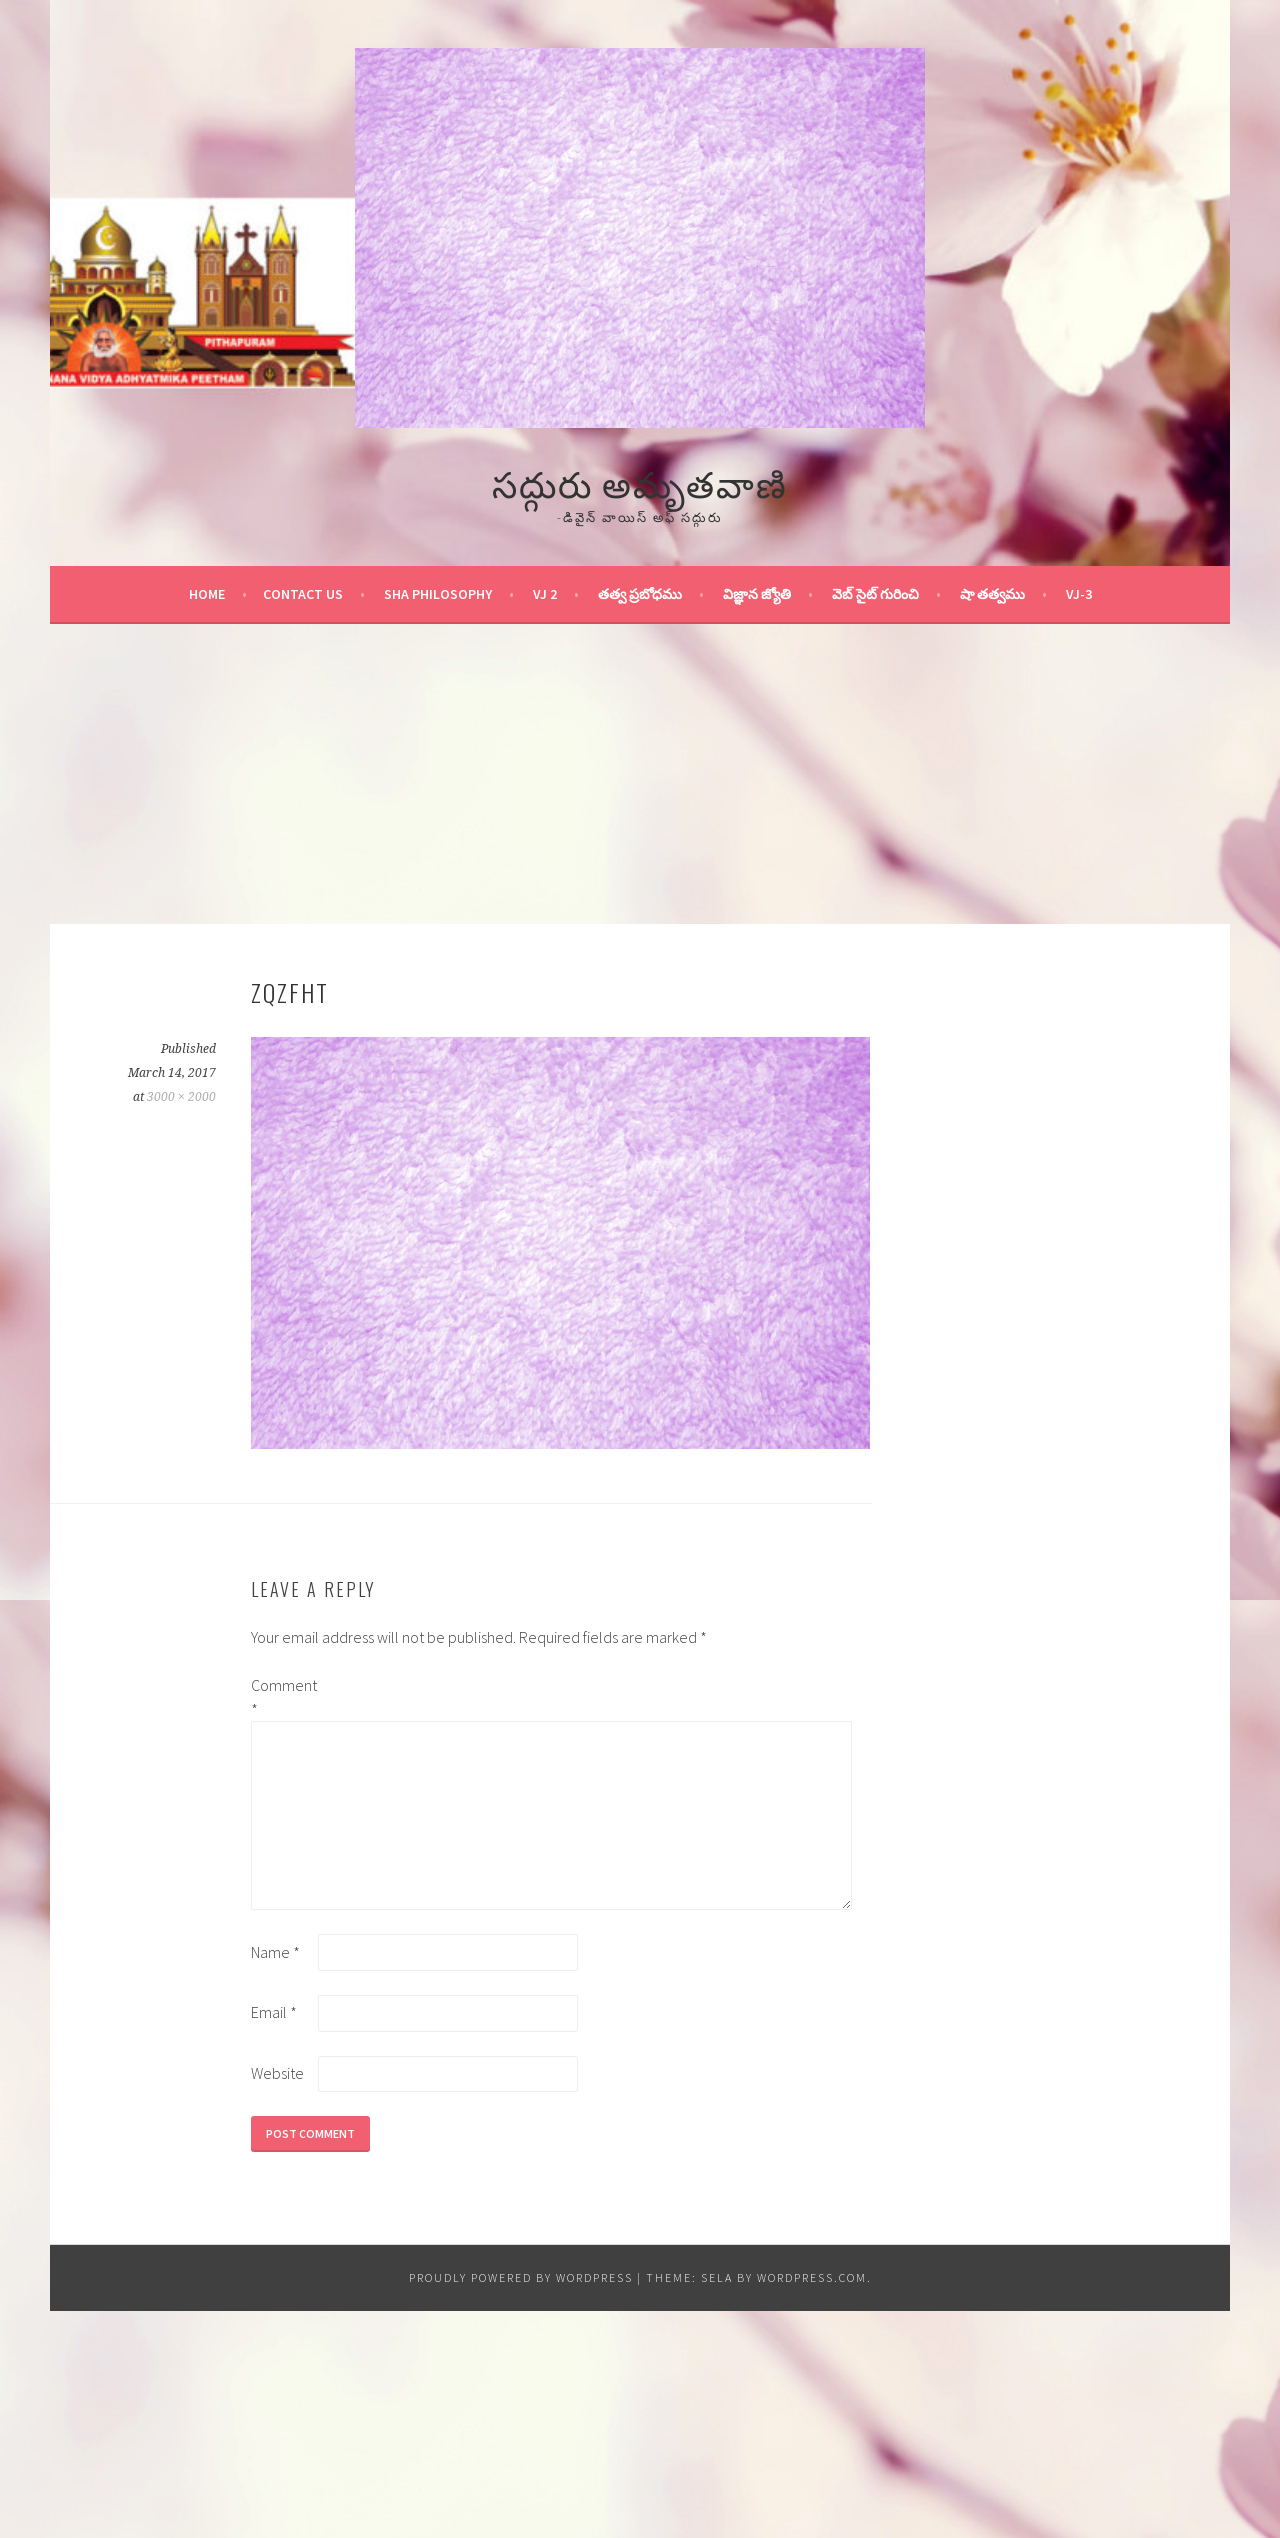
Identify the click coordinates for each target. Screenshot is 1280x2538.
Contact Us (303, 594)
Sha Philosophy (438, 594)
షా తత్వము (992, 594)
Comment (283, 1697)
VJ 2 (545, 594)
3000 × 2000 (181, 1097)
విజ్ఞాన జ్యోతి (757, 594)
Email (274, 2012)
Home (207, 594)
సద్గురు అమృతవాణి (640, 481)
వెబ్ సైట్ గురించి (875, 594)
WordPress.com (812, 2277)
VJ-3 (1079, 594)
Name (275, 1952)
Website (277, 2073)
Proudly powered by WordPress (521, 2277)
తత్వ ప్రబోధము (640, 594)
